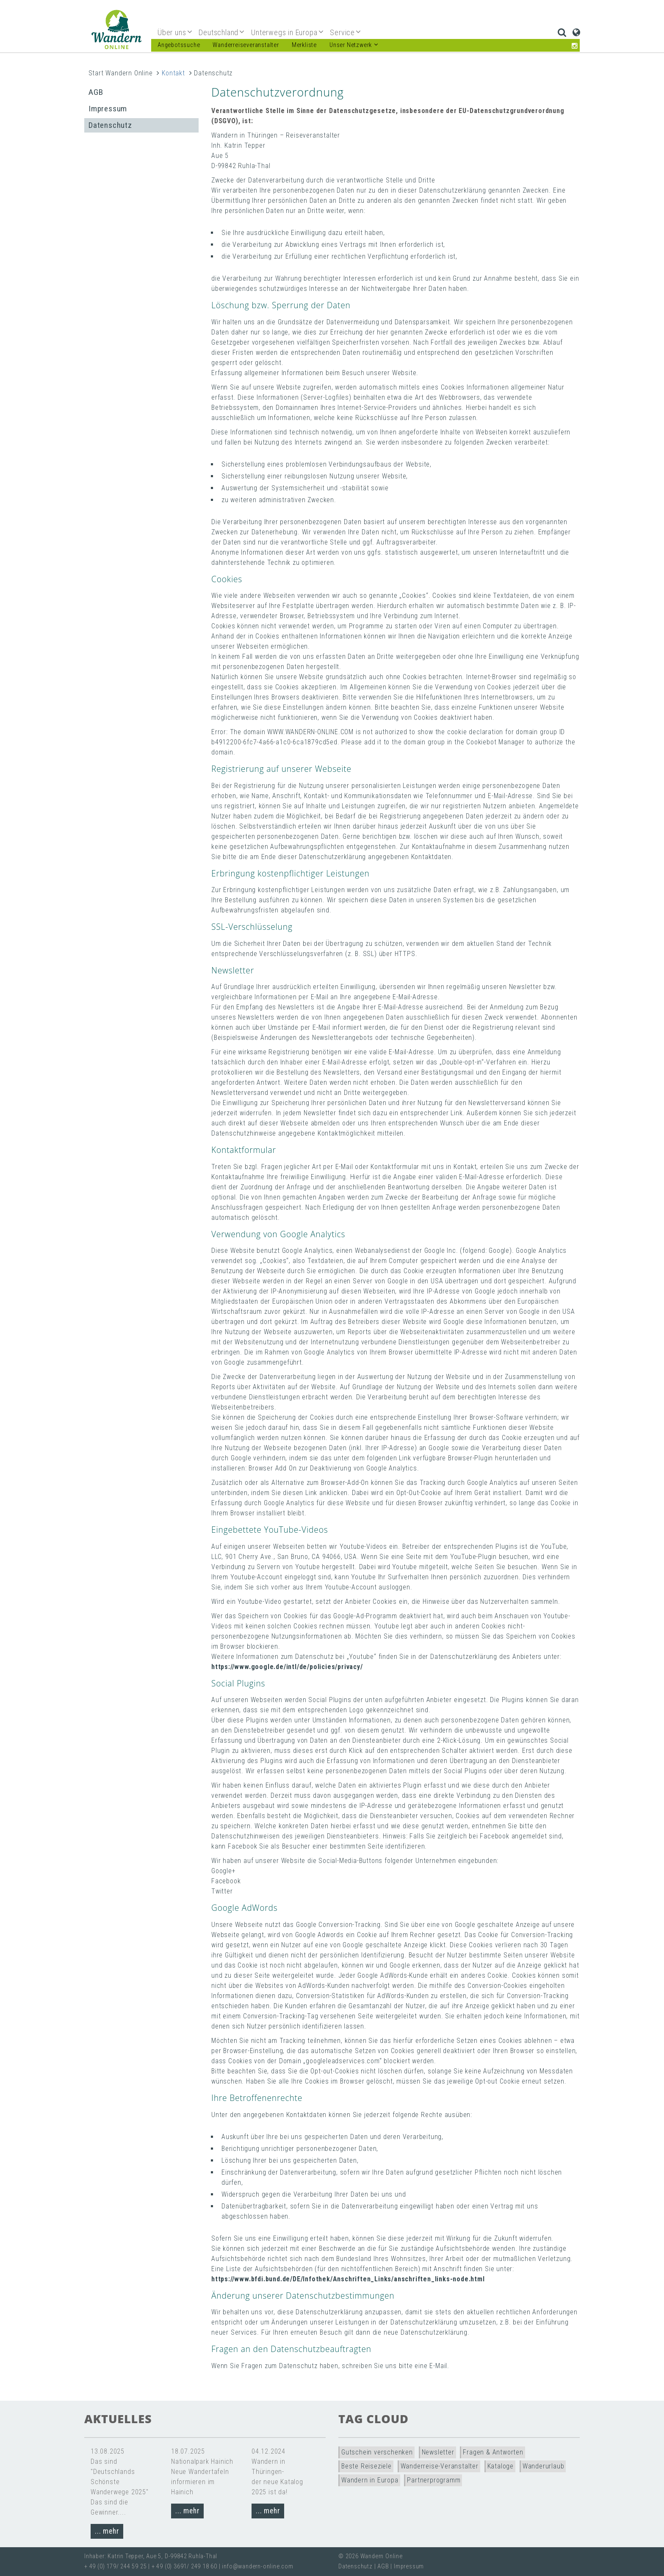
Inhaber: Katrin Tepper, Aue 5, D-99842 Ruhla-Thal (150, 2556)
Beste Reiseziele (366, 2466)
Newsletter (438, 2452)
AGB (96, 92)
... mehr (107, 2531)
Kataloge (500, 2466)
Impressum (108, 108)
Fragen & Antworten (493, 2452)
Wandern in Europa (369, 2480)
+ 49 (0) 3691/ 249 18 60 (184, 2566)
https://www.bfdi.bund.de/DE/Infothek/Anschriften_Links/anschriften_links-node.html (348, 2279)
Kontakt (173, 73)
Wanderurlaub (543, 2466)
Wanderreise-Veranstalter (440, 2466)
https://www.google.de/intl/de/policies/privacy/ (287, 1667)
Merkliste (304, 45)
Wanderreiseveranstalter (246, 45)
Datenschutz (110, 125)
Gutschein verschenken (377, 2452)
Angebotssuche (179, 45)
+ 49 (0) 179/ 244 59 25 (115, 2566)
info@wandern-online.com (257, 2566)
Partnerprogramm (433, 2480)
